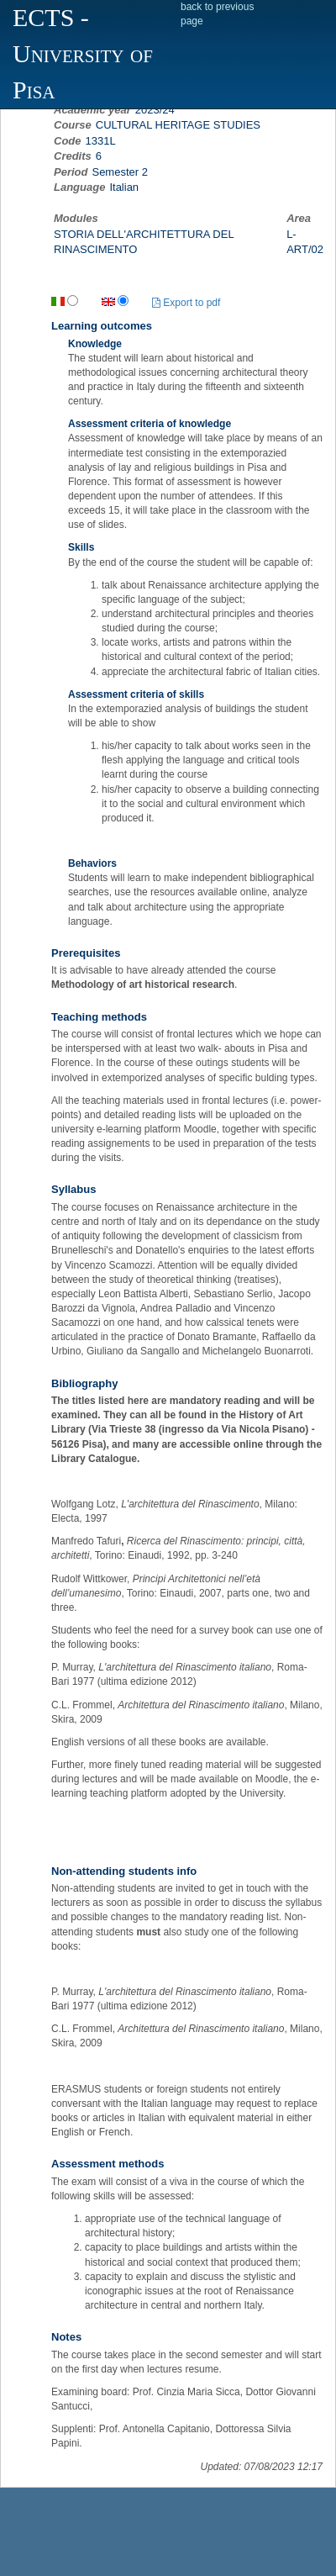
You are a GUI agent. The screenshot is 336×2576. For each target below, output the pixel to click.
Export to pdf (186, 303)
